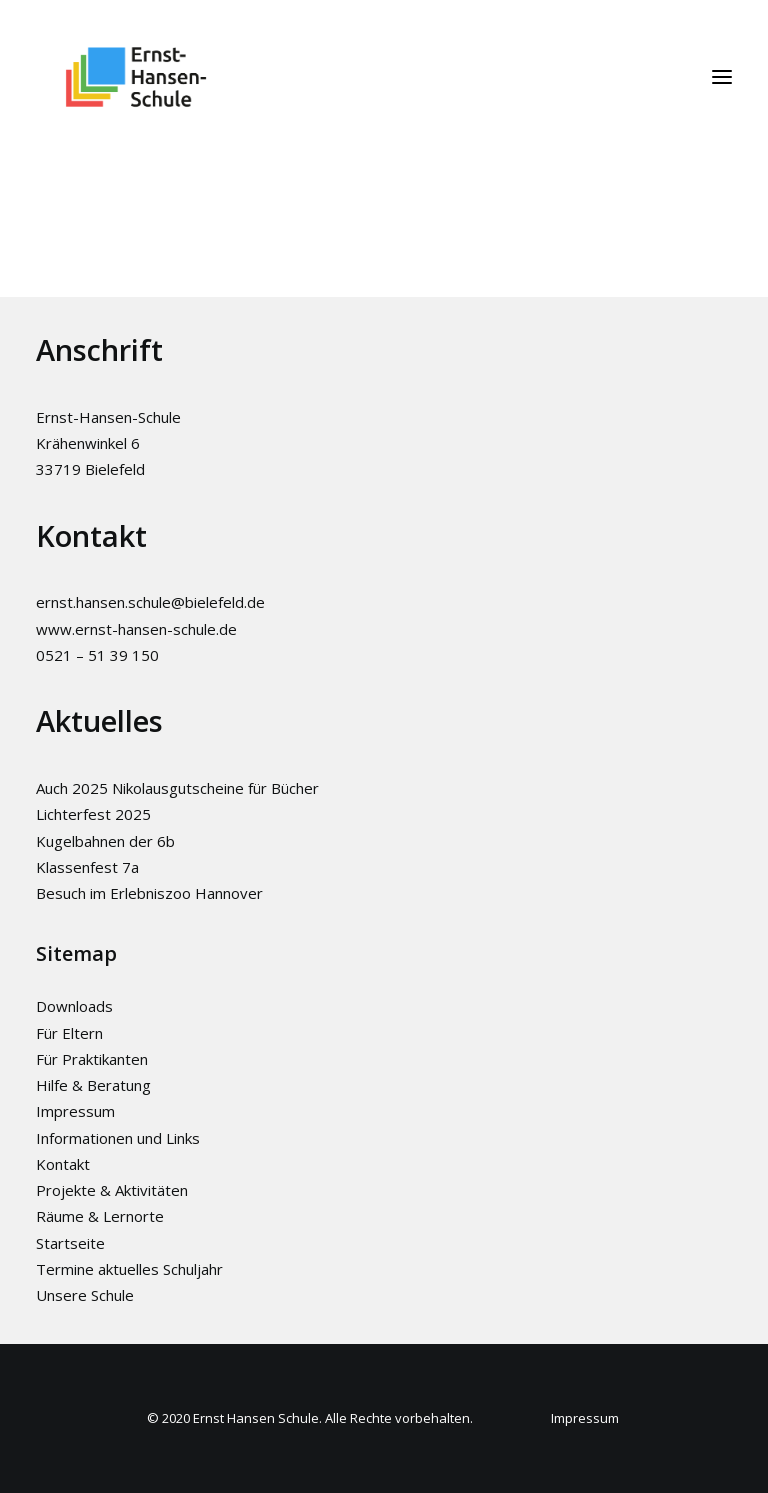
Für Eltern (69, 1033)
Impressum (75, 1111)
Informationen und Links (118, 1138)
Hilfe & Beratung (93, 1085)
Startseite (70, 1243)
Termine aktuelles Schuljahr (129, 1269)
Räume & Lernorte (100, 1216)
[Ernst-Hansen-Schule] (136, 77)
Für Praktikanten (92, 1059)
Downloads (74, 1006)
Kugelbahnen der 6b (105, 841)
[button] (722, 77)
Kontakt (63, 1164)
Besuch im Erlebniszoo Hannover (149, 893)
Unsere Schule (85, 1295)
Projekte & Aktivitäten (112, 1190)
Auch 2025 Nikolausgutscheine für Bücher (177, 788)
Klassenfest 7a (87, 867)
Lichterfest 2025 (93, 814)
